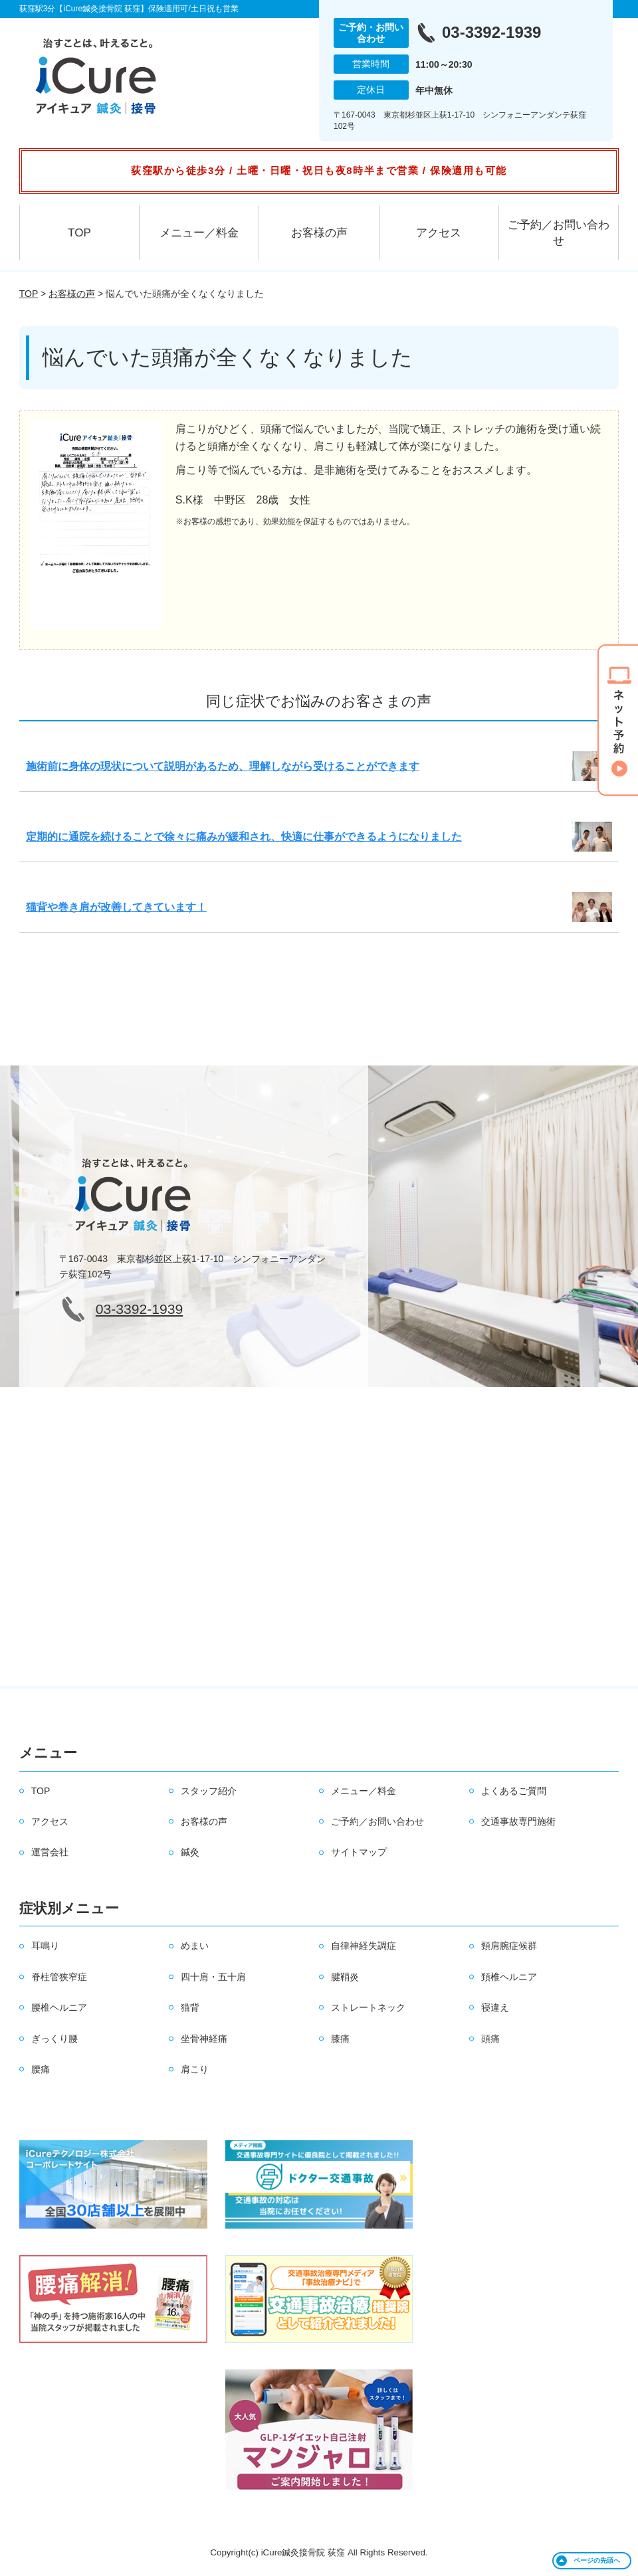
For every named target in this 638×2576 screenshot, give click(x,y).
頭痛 (490, 2038)
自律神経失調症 (363, 1945)
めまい (195, 1945)
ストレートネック (368, 2007)
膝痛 (340, 2038)
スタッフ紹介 (209, 1791)
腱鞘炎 (345, 1977)
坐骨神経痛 (204, 2038)
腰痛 (40, 2069)
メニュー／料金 (199, 233)
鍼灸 (190, 1852)
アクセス (438, 233)
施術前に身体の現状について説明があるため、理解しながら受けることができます (222, 766)
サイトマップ (359, 1852)
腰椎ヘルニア (59, 2007)
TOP (79, 233)
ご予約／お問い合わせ (558, 233)
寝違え (495, 2007)
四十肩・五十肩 (213, 1977)
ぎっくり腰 (54, 2038)
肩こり (195, 2069)
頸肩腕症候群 (509, 1945)
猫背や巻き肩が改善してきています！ (116, 907)
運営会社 (49, 1852)
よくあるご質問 (513, 1791)
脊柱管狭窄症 (59, 1977)
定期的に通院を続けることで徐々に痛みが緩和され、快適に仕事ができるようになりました (244, 836)
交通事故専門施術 (518, 1821)
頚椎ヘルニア (509, 1977)
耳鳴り (45, 1945)
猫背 (190, 2007)
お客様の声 (319, 233)
